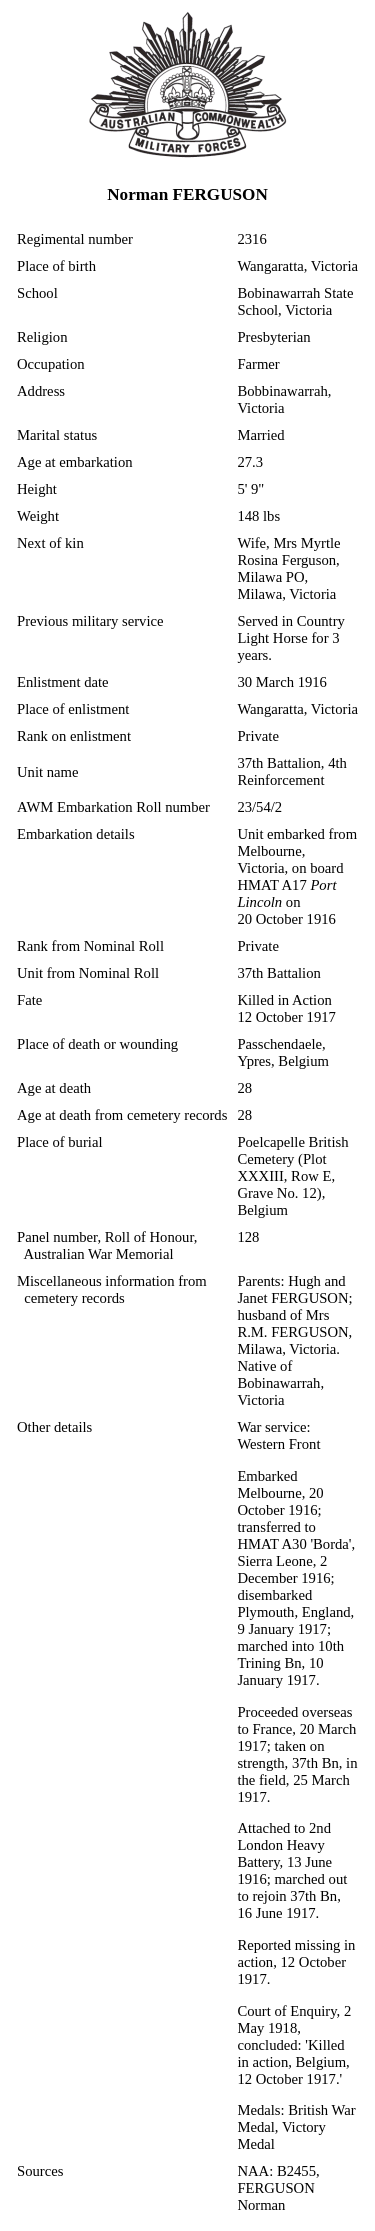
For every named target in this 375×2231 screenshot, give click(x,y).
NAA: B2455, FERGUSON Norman (278, 2188)
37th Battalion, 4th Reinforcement (292, 771)
